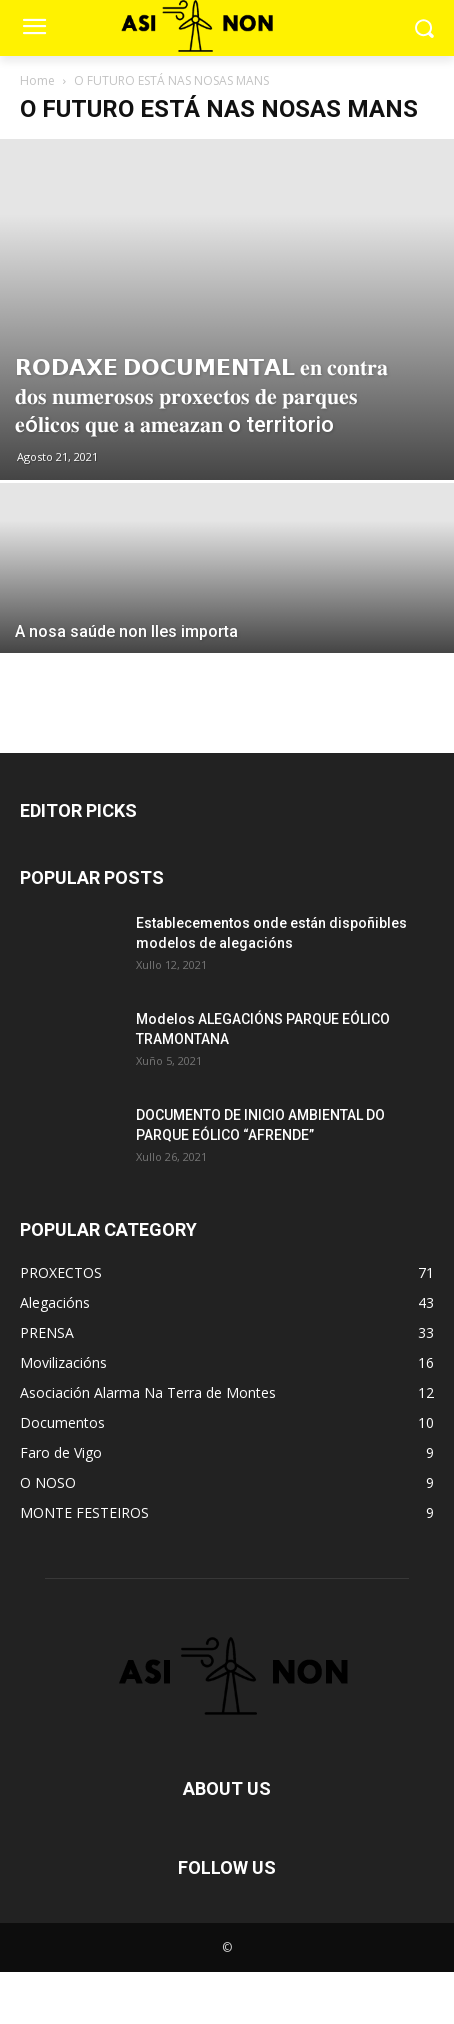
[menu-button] (34, 29)
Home (37, 80)
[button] (424, 27)
